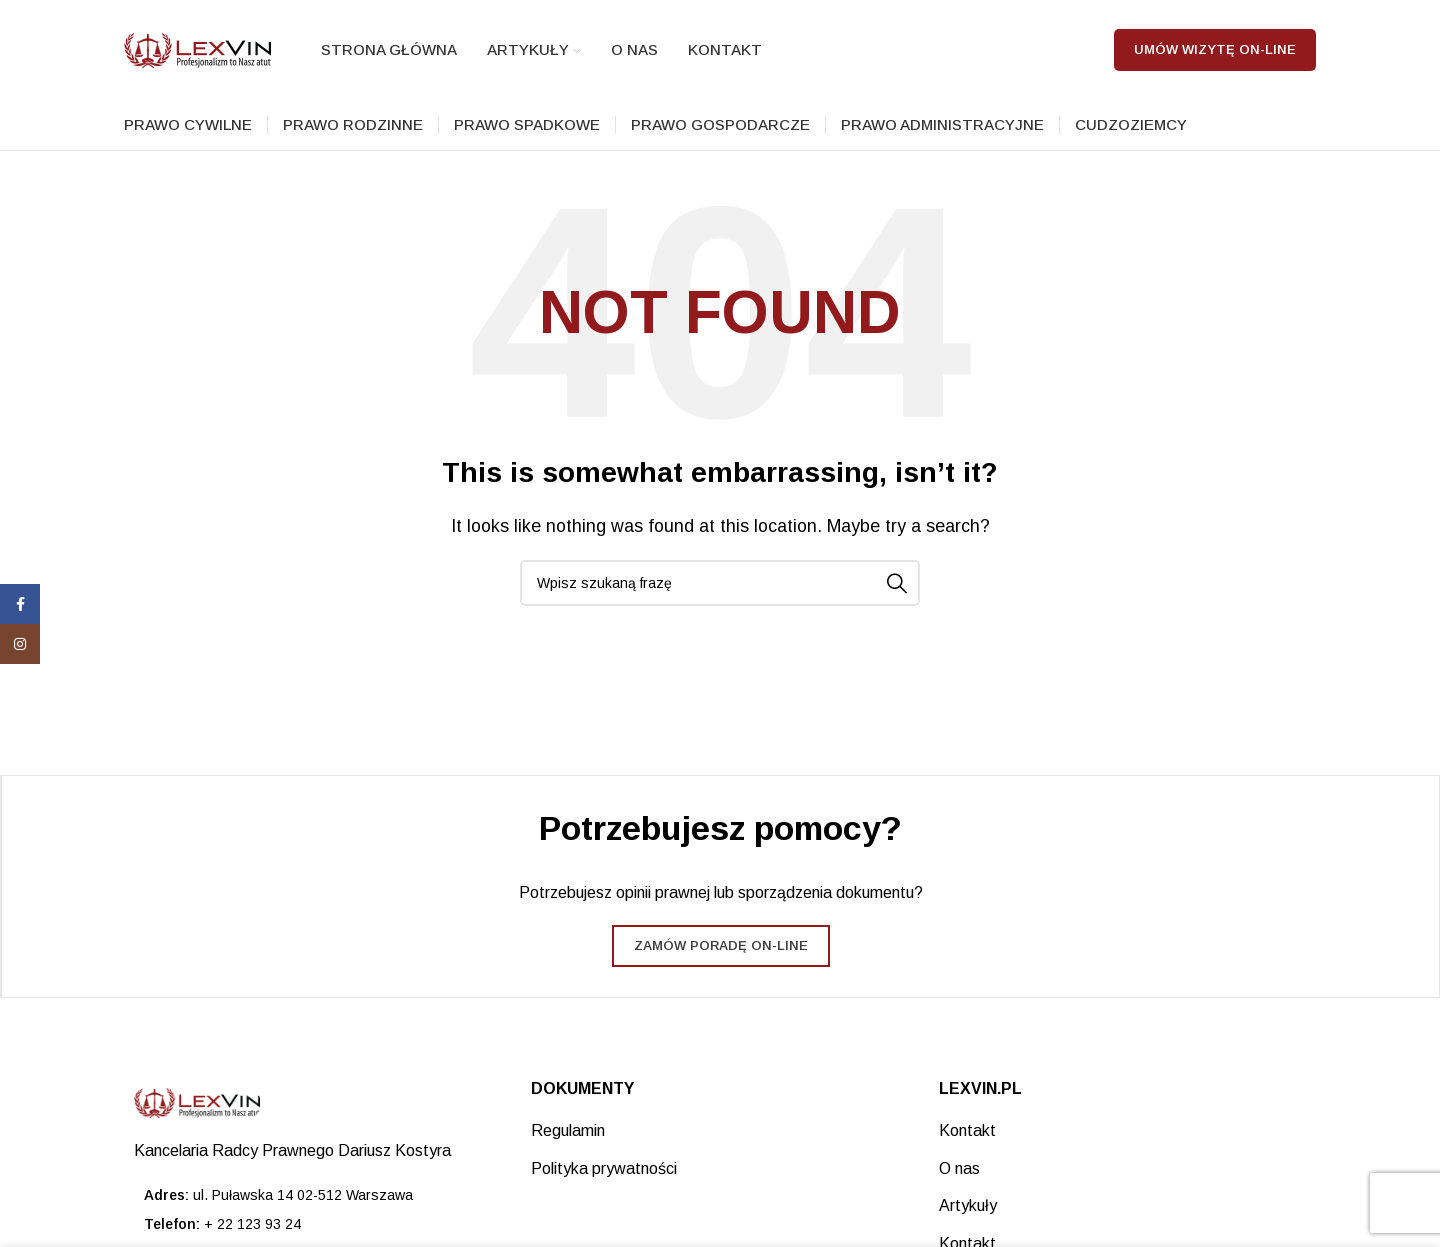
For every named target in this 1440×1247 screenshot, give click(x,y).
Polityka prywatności (604, 1168)
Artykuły (968, 1205)
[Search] (720, 583)
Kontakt (967, 1130)
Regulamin (568, 1130)
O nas (959, 1168)
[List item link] (312, 1224)
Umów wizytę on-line (1215, 49)
